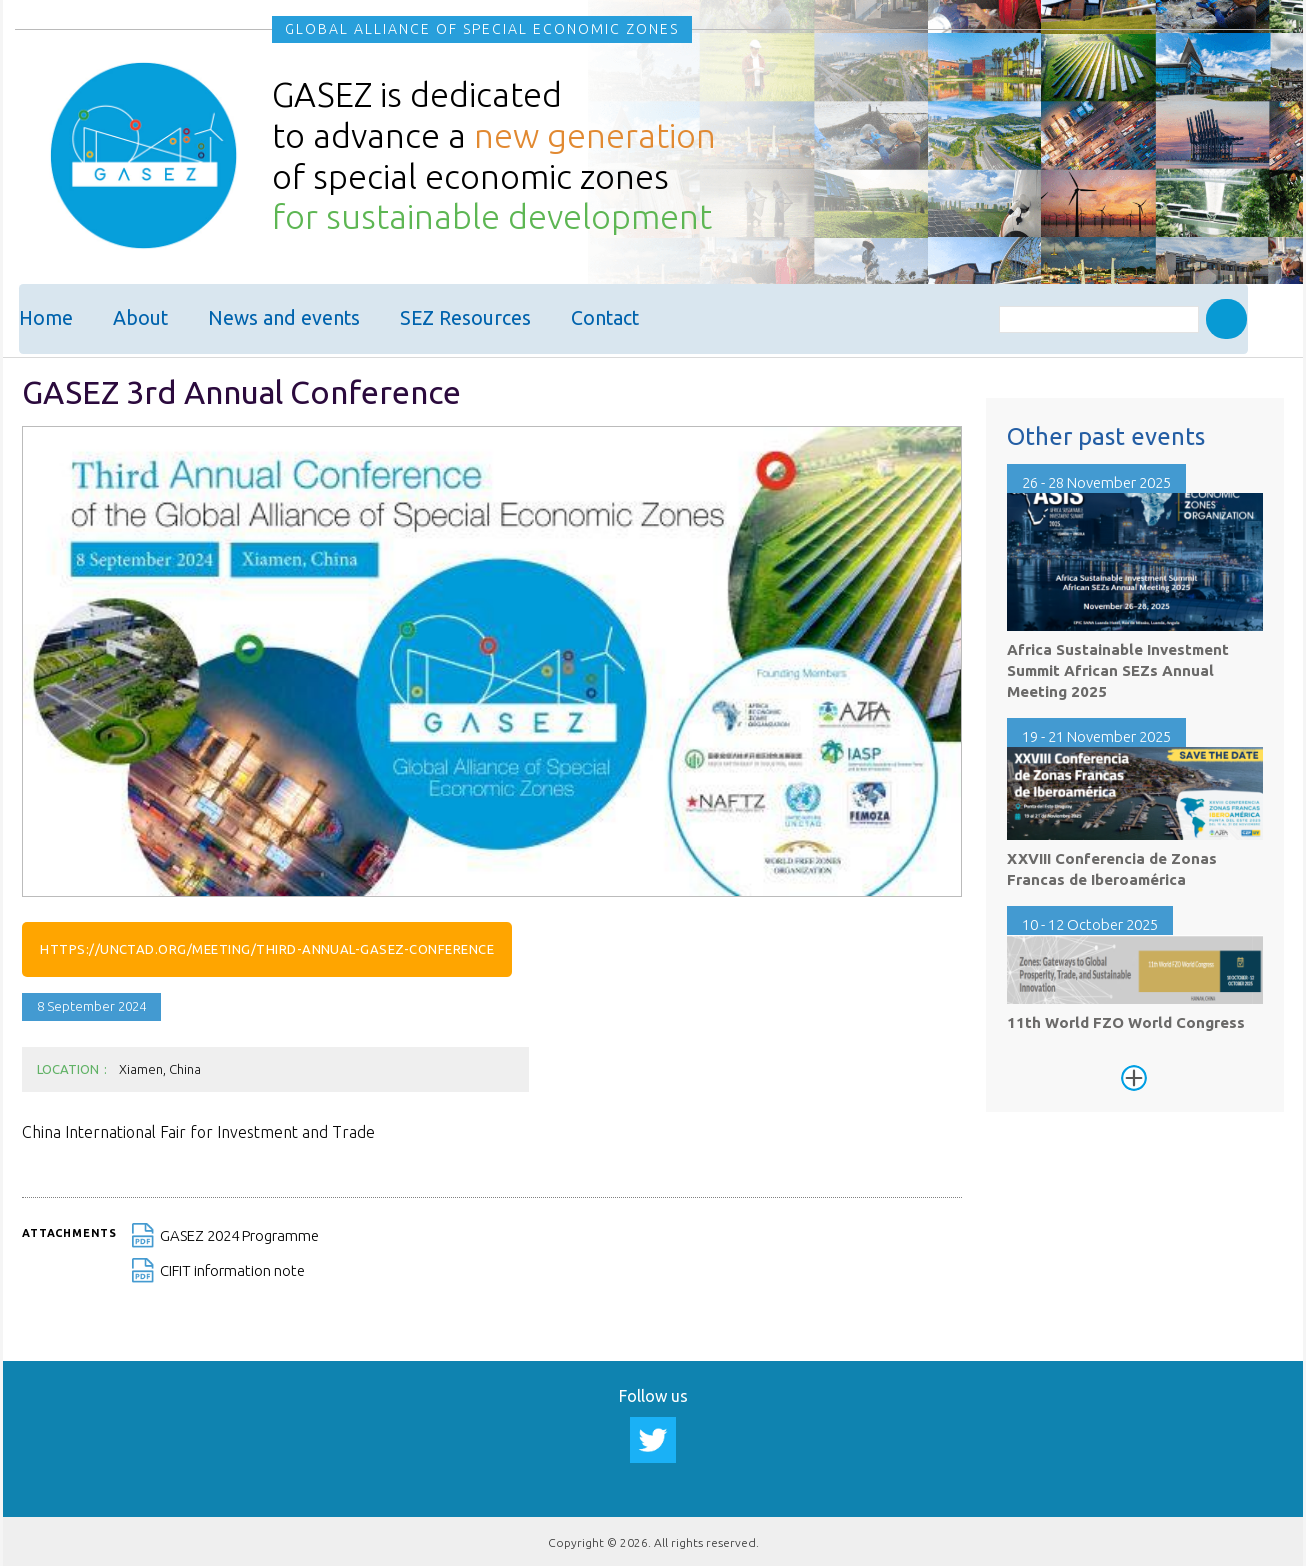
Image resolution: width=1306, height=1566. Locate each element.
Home (46, 319)
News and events (284, 319)
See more (1134, 1076)
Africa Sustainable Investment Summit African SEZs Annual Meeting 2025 (1118, 668)
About (140, 319)
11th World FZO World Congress (1126, 1020)
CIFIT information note (232, 1268)
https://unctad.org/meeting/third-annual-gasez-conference (267, 946)
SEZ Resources (465, 319)
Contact (605, 319)
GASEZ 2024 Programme (239, 1233)
